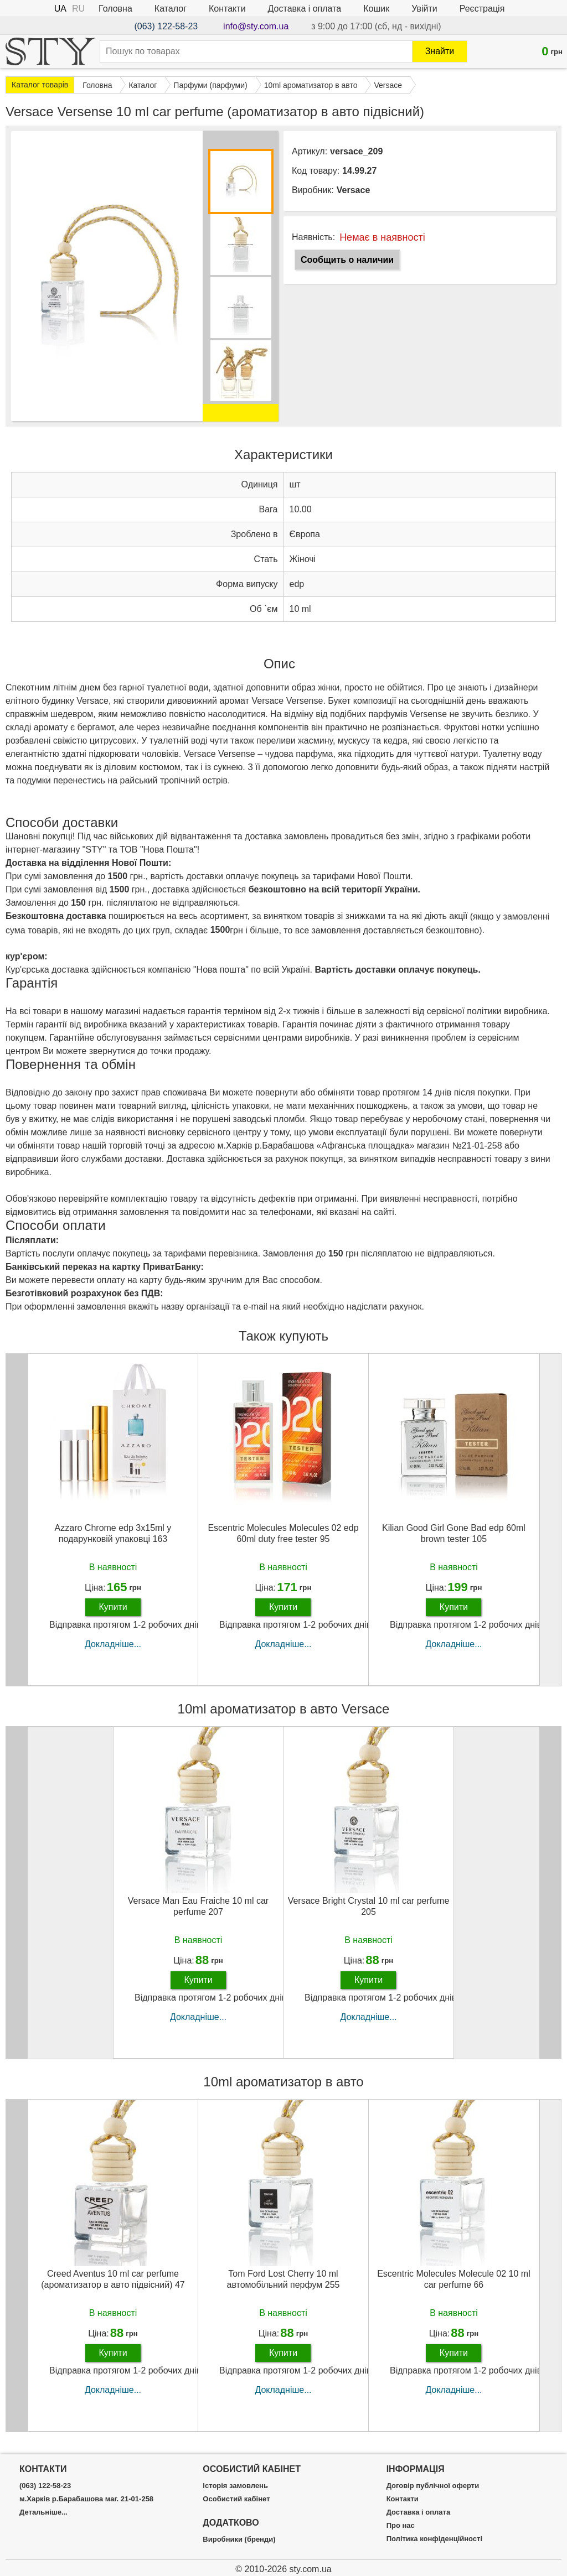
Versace (353, 190)
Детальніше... (43, 2512)
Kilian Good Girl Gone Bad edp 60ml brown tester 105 (453, 1533)
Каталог (170, 8)
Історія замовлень (235, 2486)
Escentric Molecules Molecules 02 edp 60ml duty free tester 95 (283, 1533)
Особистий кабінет (236, 2499)
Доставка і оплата (305, 8)
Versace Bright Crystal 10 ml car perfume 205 (369, 1906)
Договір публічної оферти (432, 2486)
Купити (113, 1607)
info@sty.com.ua (255, 26)
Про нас (400, 2526)
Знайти (440, 51)
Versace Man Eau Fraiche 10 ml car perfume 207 (198, 1906)
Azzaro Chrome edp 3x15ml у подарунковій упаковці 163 (113, 1533)
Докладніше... (113, 1644)
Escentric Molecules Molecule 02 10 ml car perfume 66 (453, 2279)
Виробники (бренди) (239, 2539)
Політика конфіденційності (434, 2539)
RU (78, 8)
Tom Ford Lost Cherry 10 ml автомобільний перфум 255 (283, 2279)
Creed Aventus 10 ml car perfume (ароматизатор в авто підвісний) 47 (112, 2279)
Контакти (227, 8)
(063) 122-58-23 (166, 26)
